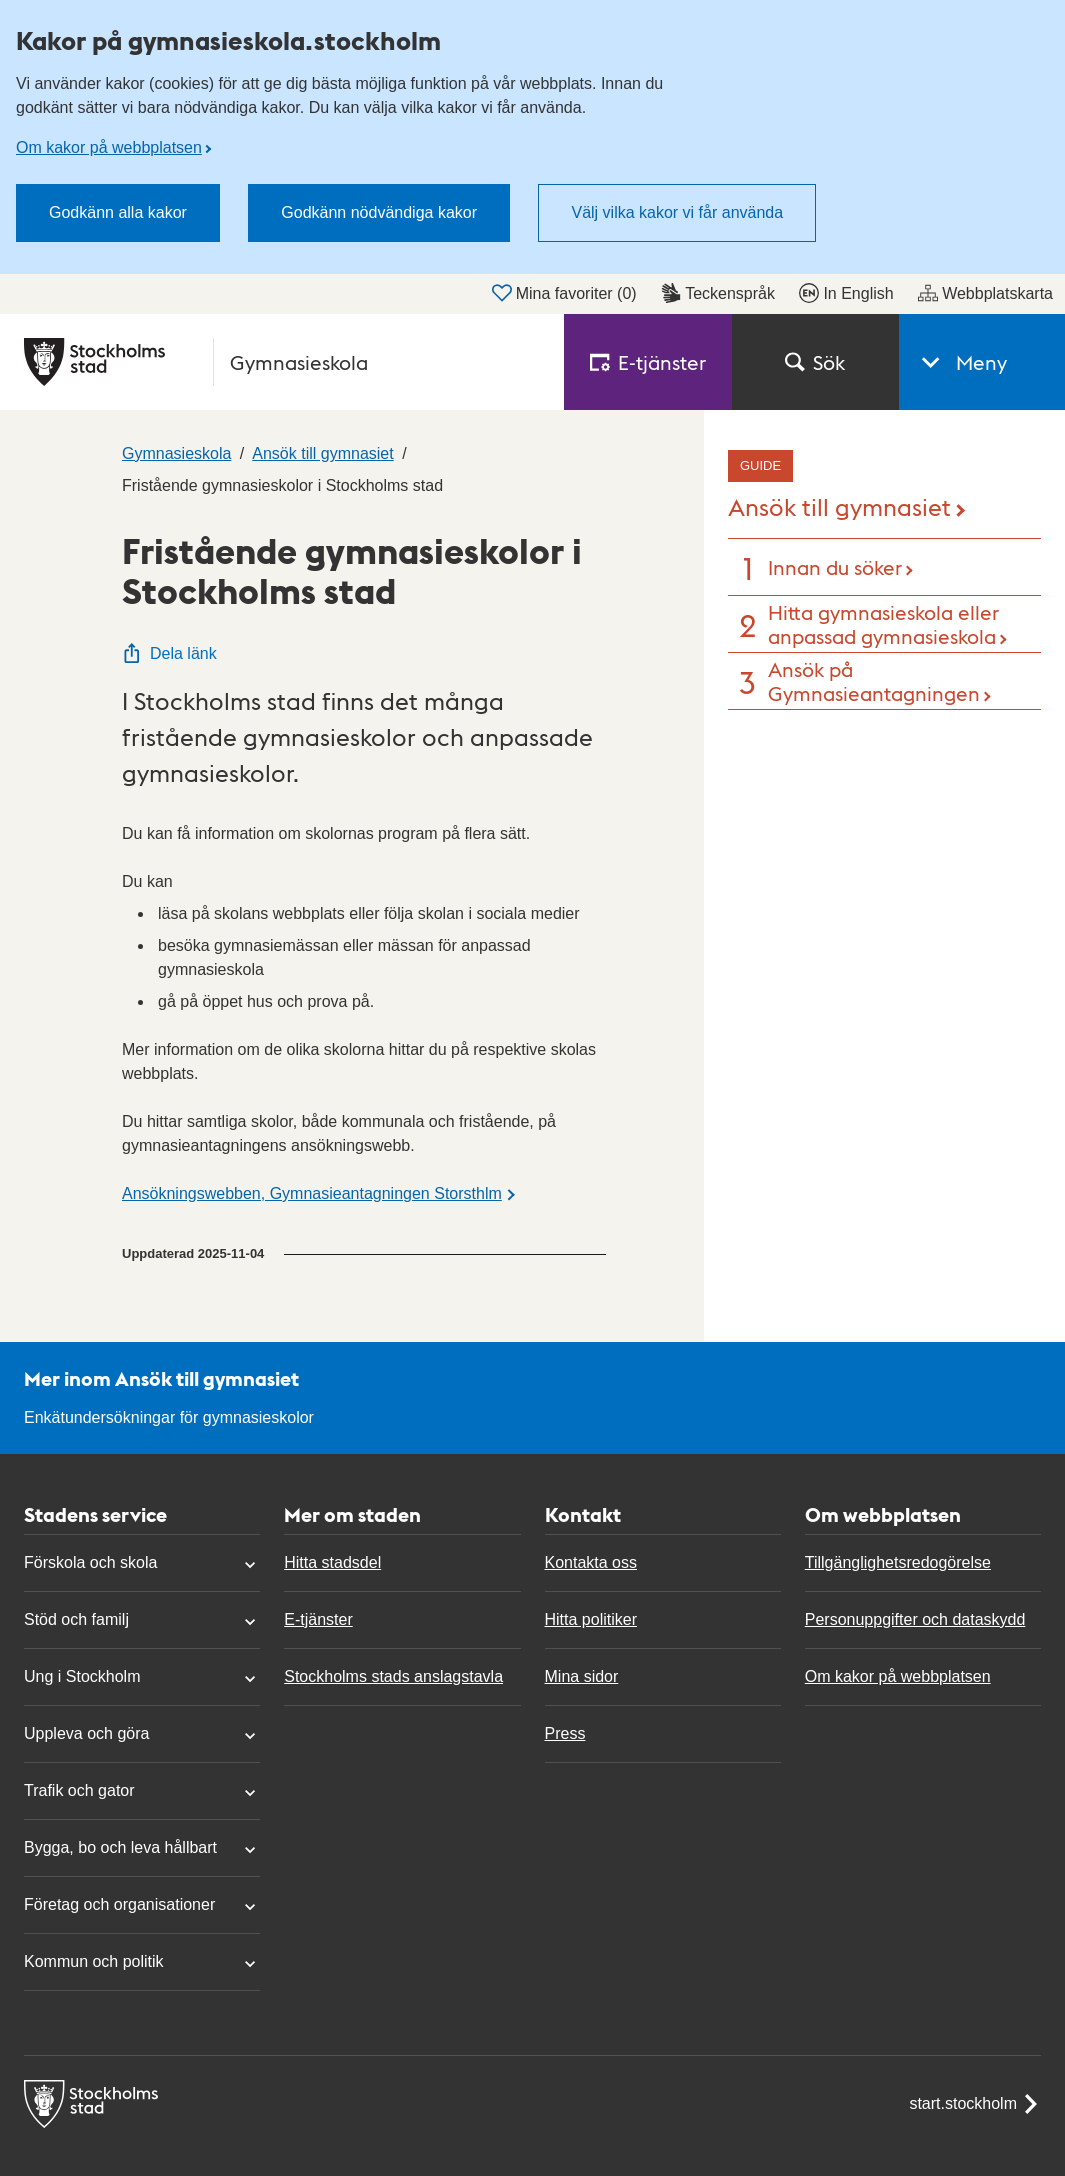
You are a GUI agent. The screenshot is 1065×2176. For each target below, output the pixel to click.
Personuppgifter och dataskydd (915, 1619)
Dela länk (169, 653)
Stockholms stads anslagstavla (393, 1676)
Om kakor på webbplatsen (109, 147)
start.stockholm (975, 2104)
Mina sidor (582, 1676)
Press (565, 1733)
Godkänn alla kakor (118, 212)
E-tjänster (318, 1619)
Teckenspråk (718, 293)
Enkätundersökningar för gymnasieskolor (169, 1417)
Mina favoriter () (564, 293)
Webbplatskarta (985, 293)
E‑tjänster (648, 362)
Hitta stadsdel (332, 1562)
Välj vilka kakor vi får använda (677, 212)
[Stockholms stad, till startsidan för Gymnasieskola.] (282, 362)
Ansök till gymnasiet (839, 505)
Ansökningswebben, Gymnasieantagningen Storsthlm (312, 1193)
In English (846, 293)
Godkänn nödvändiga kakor (379, 212)
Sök (815, 362)
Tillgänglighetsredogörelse (898, 1562)
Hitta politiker (591, 1619)
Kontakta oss (591, 1562)
